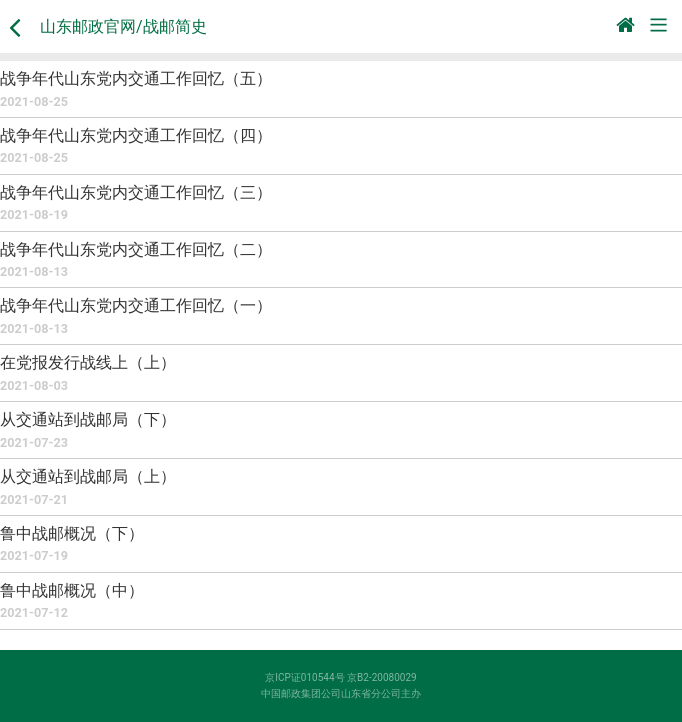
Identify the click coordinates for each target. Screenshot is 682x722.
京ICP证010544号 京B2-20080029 (340, 677)
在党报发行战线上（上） (88, 362)
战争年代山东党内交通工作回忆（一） (136, 305)
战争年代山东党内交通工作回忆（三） (136, 192)
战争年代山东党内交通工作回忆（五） (136, 78)
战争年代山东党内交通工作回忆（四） (136, 135)
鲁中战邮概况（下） (72, 533)
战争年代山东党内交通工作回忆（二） (136, 249)
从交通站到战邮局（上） (88, 476)
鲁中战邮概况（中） (72, 590)
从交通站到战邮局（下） (88, 419)
